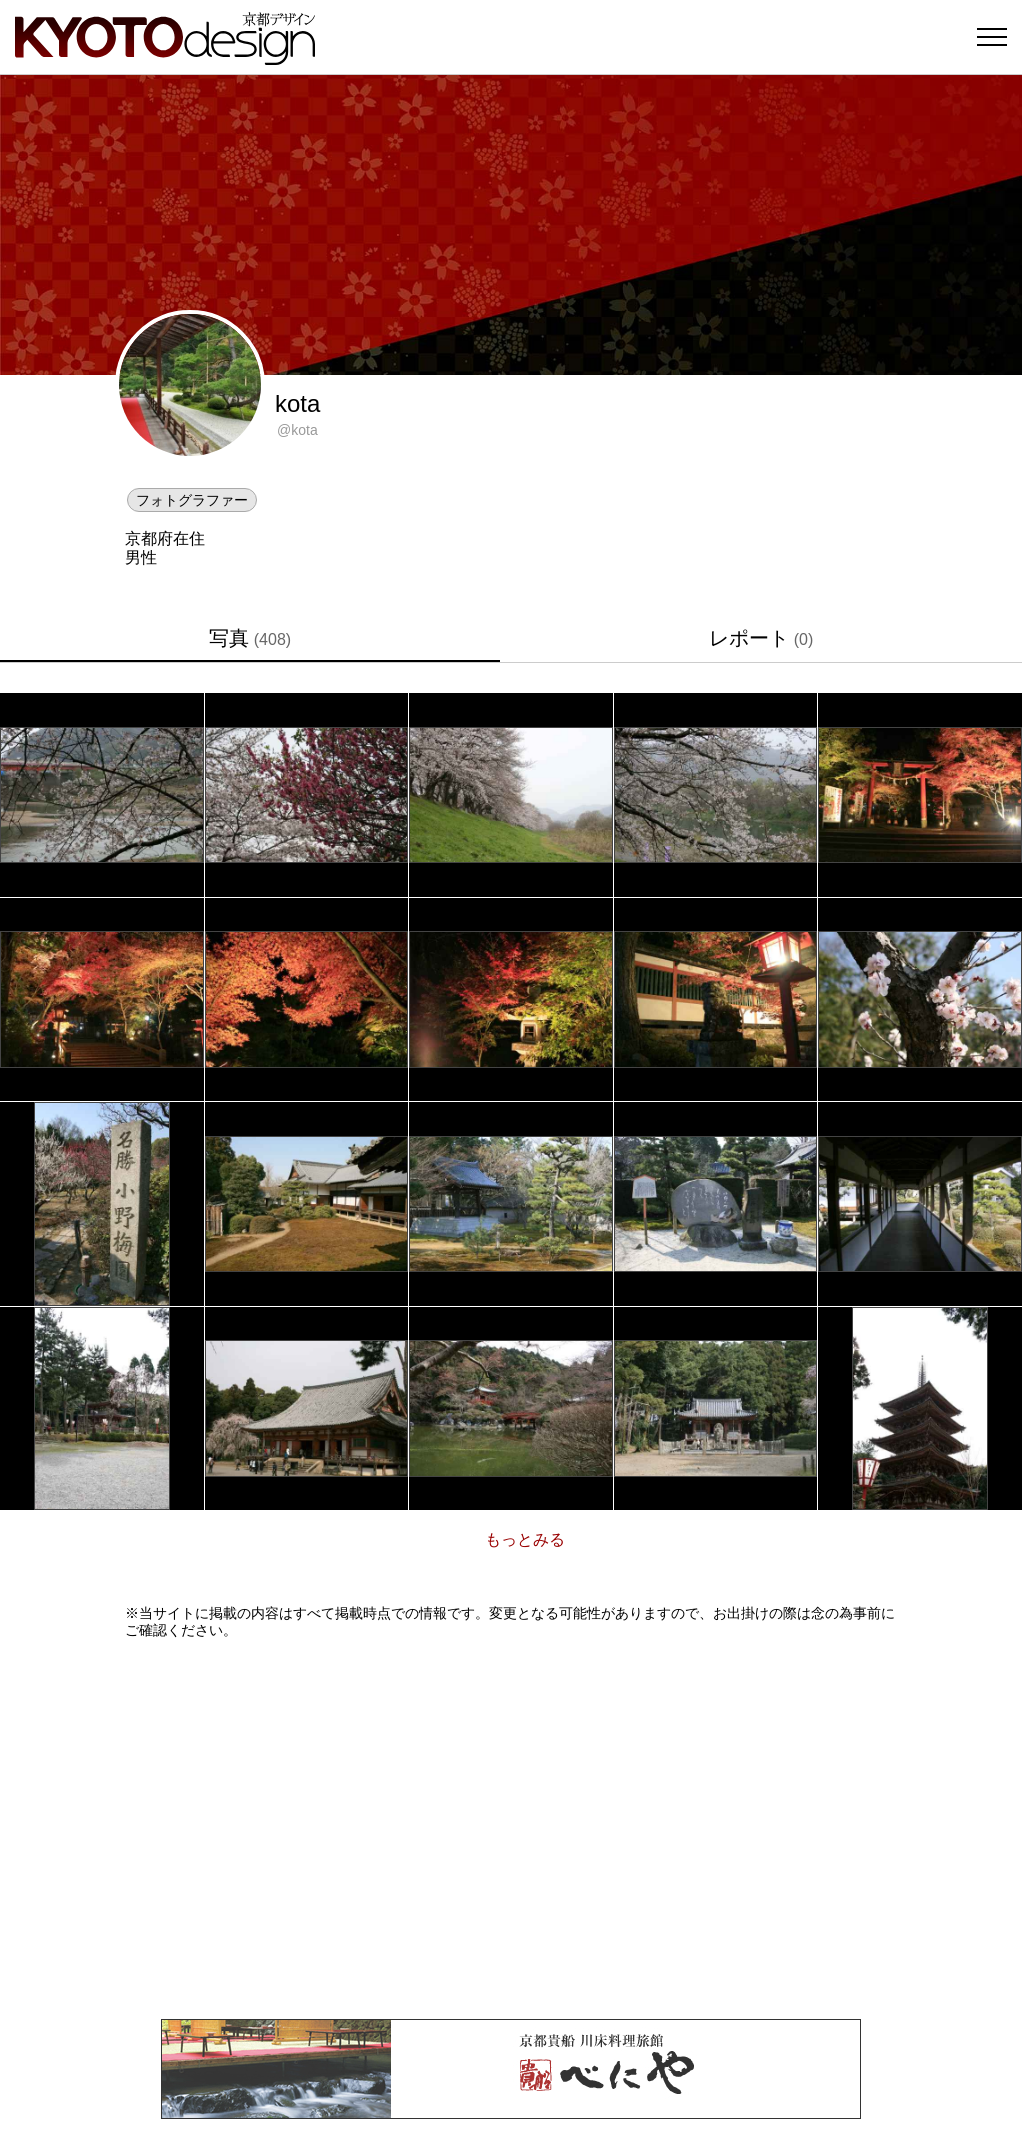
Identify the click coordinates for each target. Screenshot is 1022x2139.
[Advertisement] (511, 1829)
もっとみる (525, 1539)
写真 (250, 638)
